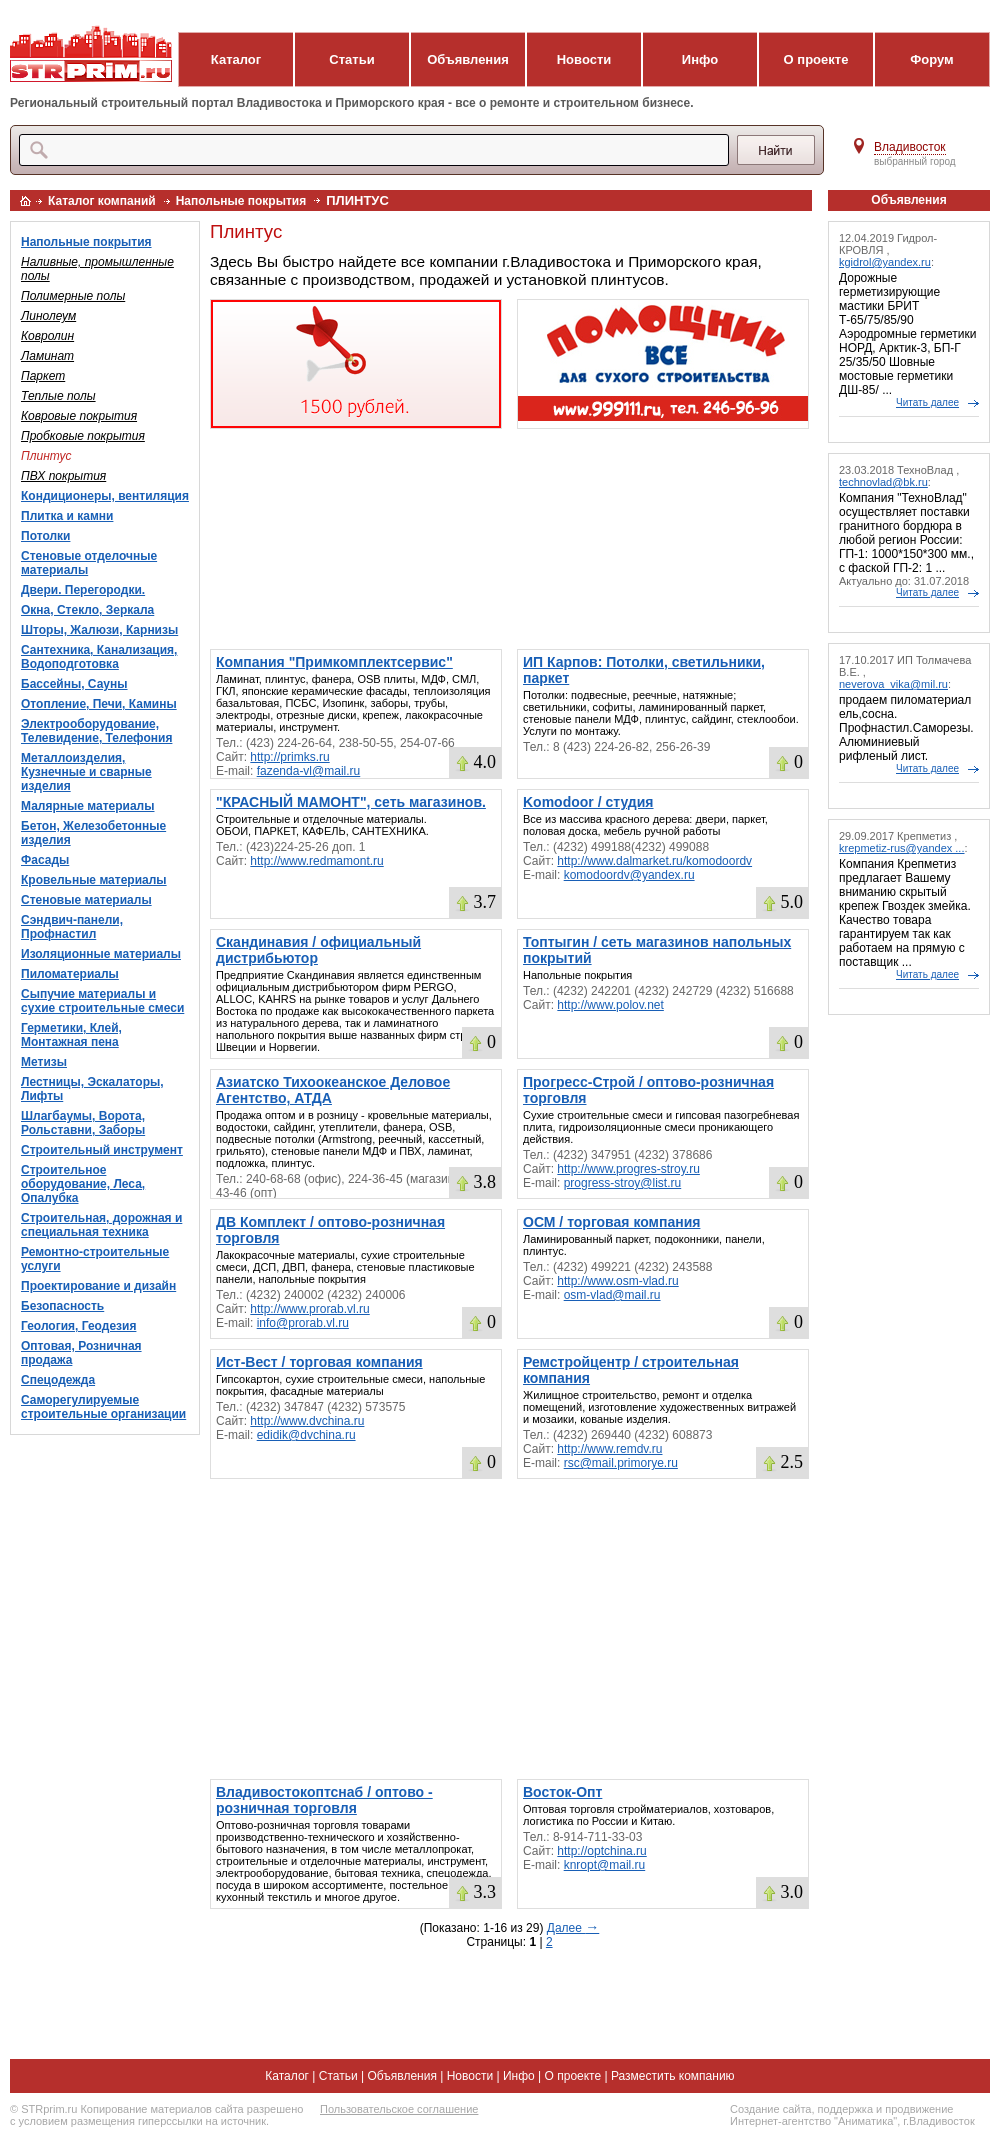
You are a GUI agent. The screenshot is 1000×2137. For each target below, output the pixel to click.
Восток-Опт (562, 1792)
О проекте (816, 59)
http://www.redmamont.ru (316, 861)
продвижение (919, 2109)
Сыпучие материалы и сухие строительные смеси (102, 1001)
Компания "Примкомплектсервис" (334, 662)
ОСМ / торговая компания (611, 1222)
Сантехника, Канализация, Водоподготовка (99, 657)
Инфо (700, 59)
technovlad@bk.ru (883, 482)
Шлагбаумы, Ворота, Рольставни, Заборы (83, 1123)
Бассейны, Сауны (74, 684)
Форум (931, 59)
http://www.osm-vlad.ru (617, 1281)
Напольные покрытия (241, 201)
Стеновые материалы (86, 900)
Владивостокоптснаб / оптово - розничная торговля (324, 1800)
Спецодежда (58, 1380)
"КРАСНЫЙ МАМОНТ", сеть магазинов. (351, 802)
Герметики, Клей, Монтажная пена (71, 1035)
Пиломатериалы (70, 974)
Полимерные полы (73, 296)
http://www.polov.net (610, 1005)
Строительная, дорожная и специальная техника (101, 1225)
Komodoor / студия (588, 802)
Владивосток (910, 147)
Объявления (468, 59)
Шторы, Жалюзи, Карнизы (99, 630)
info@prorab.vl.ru (303, 1323)
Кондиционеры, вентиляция (105, 496)
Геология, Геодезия (78, 1326)
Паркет (43, 376)
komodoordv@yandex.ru (629, 875)
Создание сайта (770, 2109)
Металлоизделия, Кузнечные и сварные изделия (86, 772)
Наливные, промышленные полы (97, 269)
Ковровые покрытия (79, 416)
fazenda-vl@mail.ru (309, 771)
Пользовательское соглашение (399, 2109)
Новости (584, 59)
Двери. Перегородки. (83, 590)
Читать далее (927, 402)
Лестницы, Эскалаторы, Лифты (92, 1089)
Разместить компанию (673, 2076)
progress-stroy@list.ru (623, 1183)
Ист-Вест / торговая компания (319, 1362)
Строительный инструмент (102, 1150)
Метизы (44, 1062)
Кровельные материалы (94, 880)
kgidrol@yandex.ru (885, 262)
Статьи (351, 59)
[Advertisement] (509, 539)
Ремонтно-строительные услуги (95, 1259)
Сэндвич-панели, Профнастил (72, 927)
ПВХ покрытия (63, 476)
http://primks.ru (289, 757)
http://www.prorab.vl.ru (309, 1309)
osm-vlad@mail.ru (612, 1295)
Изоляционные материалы (101, 954)
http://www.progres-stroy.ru (628, 1169)
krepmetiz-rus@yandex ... (902, 848)
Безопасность (62, 1306)
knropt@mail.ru (605, 1865)
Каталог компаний (102, 201)
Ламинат (47, 356)
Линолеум (48, 316)
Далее (573, 1928)
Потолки (45, 536)
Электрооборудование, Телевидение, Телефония (96, 731)
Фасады (45, 860)
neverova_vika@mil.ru (893, 684)
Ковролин (47, 336)
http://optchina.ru (601, 1851)
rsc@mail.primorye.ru (621, 1463)
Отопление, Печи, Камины (99, 704)
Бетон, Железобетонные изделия (93, 833)
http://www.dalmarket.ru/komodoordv (654, 861)
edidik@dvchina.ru (306, 1435)
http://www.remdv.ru (609, 1449)
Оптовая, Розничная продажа (81, 1353)
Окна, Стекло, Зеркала (87, 610)
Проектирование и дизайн (98, 1286)
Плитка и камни (67, 516)
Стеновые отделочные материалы (89, 563)
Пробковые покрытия (83, 436)
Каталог (236, 59)
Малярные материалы (87, 806)
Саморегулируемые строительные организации (103, 1407)
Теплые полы (58, 396)
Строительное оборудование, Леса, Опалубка (83, 1184)
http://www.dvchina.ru (307, 1421)
